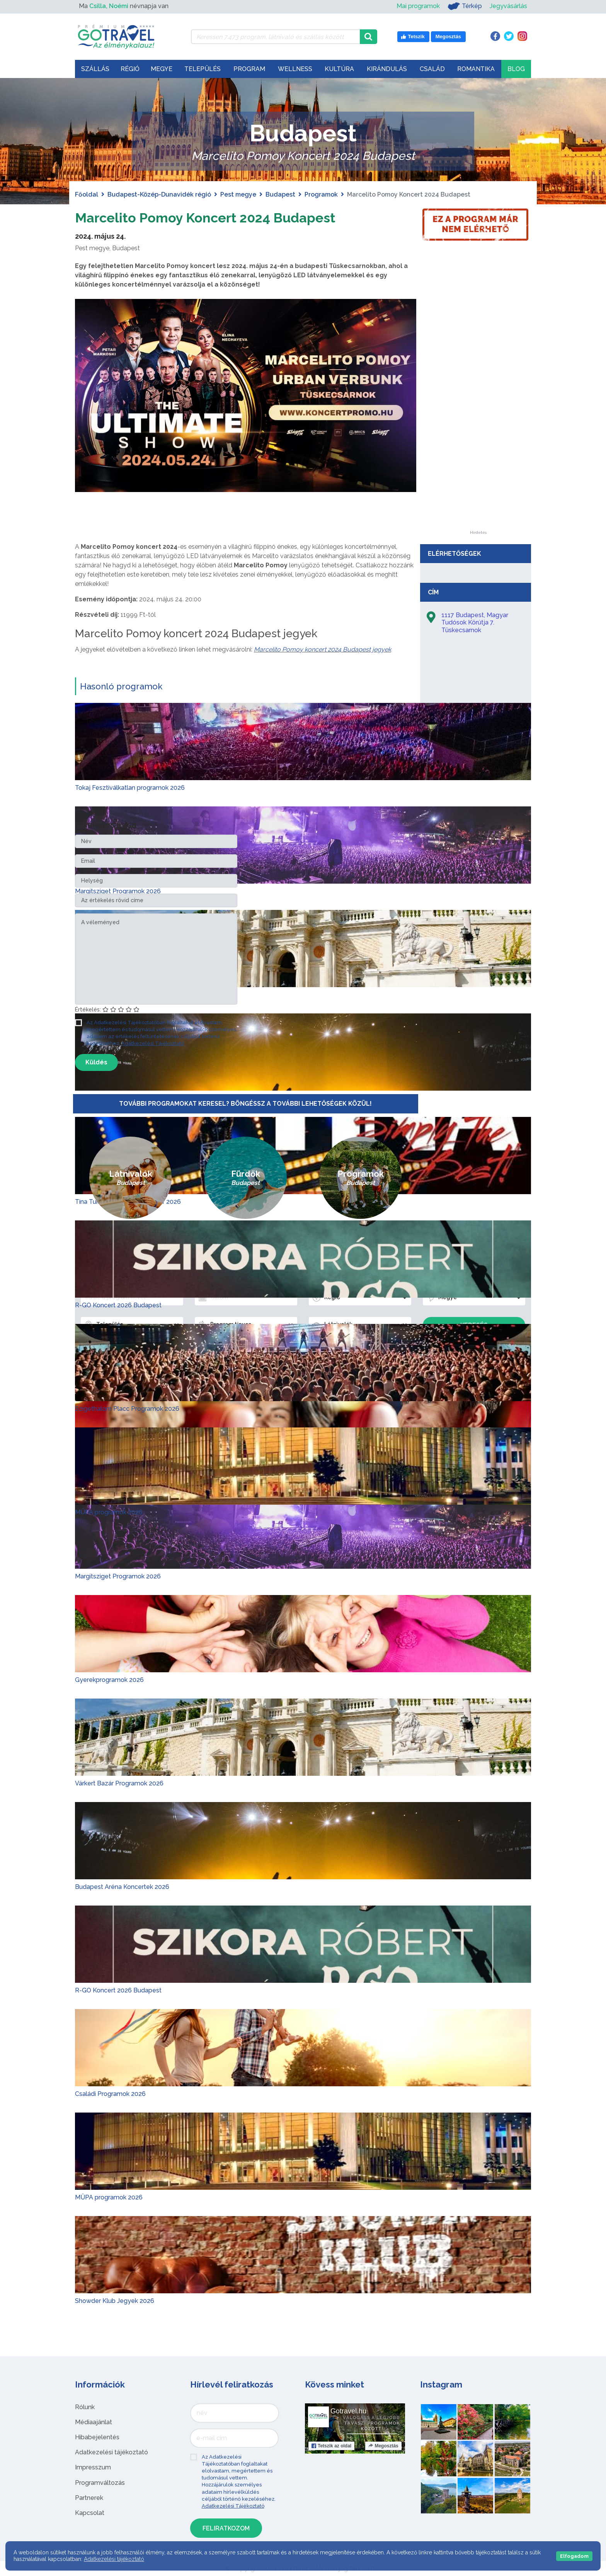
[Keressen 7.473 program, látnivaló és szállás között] (275, 36)
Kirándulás (387, 69)
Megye (161, 69)
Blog (516, 69)
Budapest (280, 194)
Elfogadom (574, 2556)
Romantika (476, 69)
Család (432, 69)
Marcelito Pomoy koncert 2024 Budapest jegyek (322, 649)
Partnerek (89, 2497)
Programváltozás (100, 2482)
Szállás (95, 69)
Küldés (96, 1062)
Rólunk (85, 2407)
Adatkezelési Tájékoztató (152, 1043)
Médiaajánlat (93, 2422)
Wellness (295, 69)
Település (202, 69)
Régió (130, 69)
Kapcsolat (89, 2513)
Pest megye (238, 194)
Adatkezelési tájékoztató (111, 2452)
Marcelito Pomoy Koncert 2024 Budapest (225, 217)
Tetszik (331, 2446)
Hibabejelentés (97, 2437)
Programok (321, 194)
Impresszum (93, 2467)
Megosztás (383, 2446)
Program (249, 69)
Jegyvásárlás (508, 6)
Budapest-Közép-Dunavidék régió (159, 194)
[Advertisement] (478, 415)
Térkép (465, 6)
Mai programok (418, 6)
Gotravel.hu (348, 2411)
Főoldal (86, 194)
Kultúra (339, 69)
